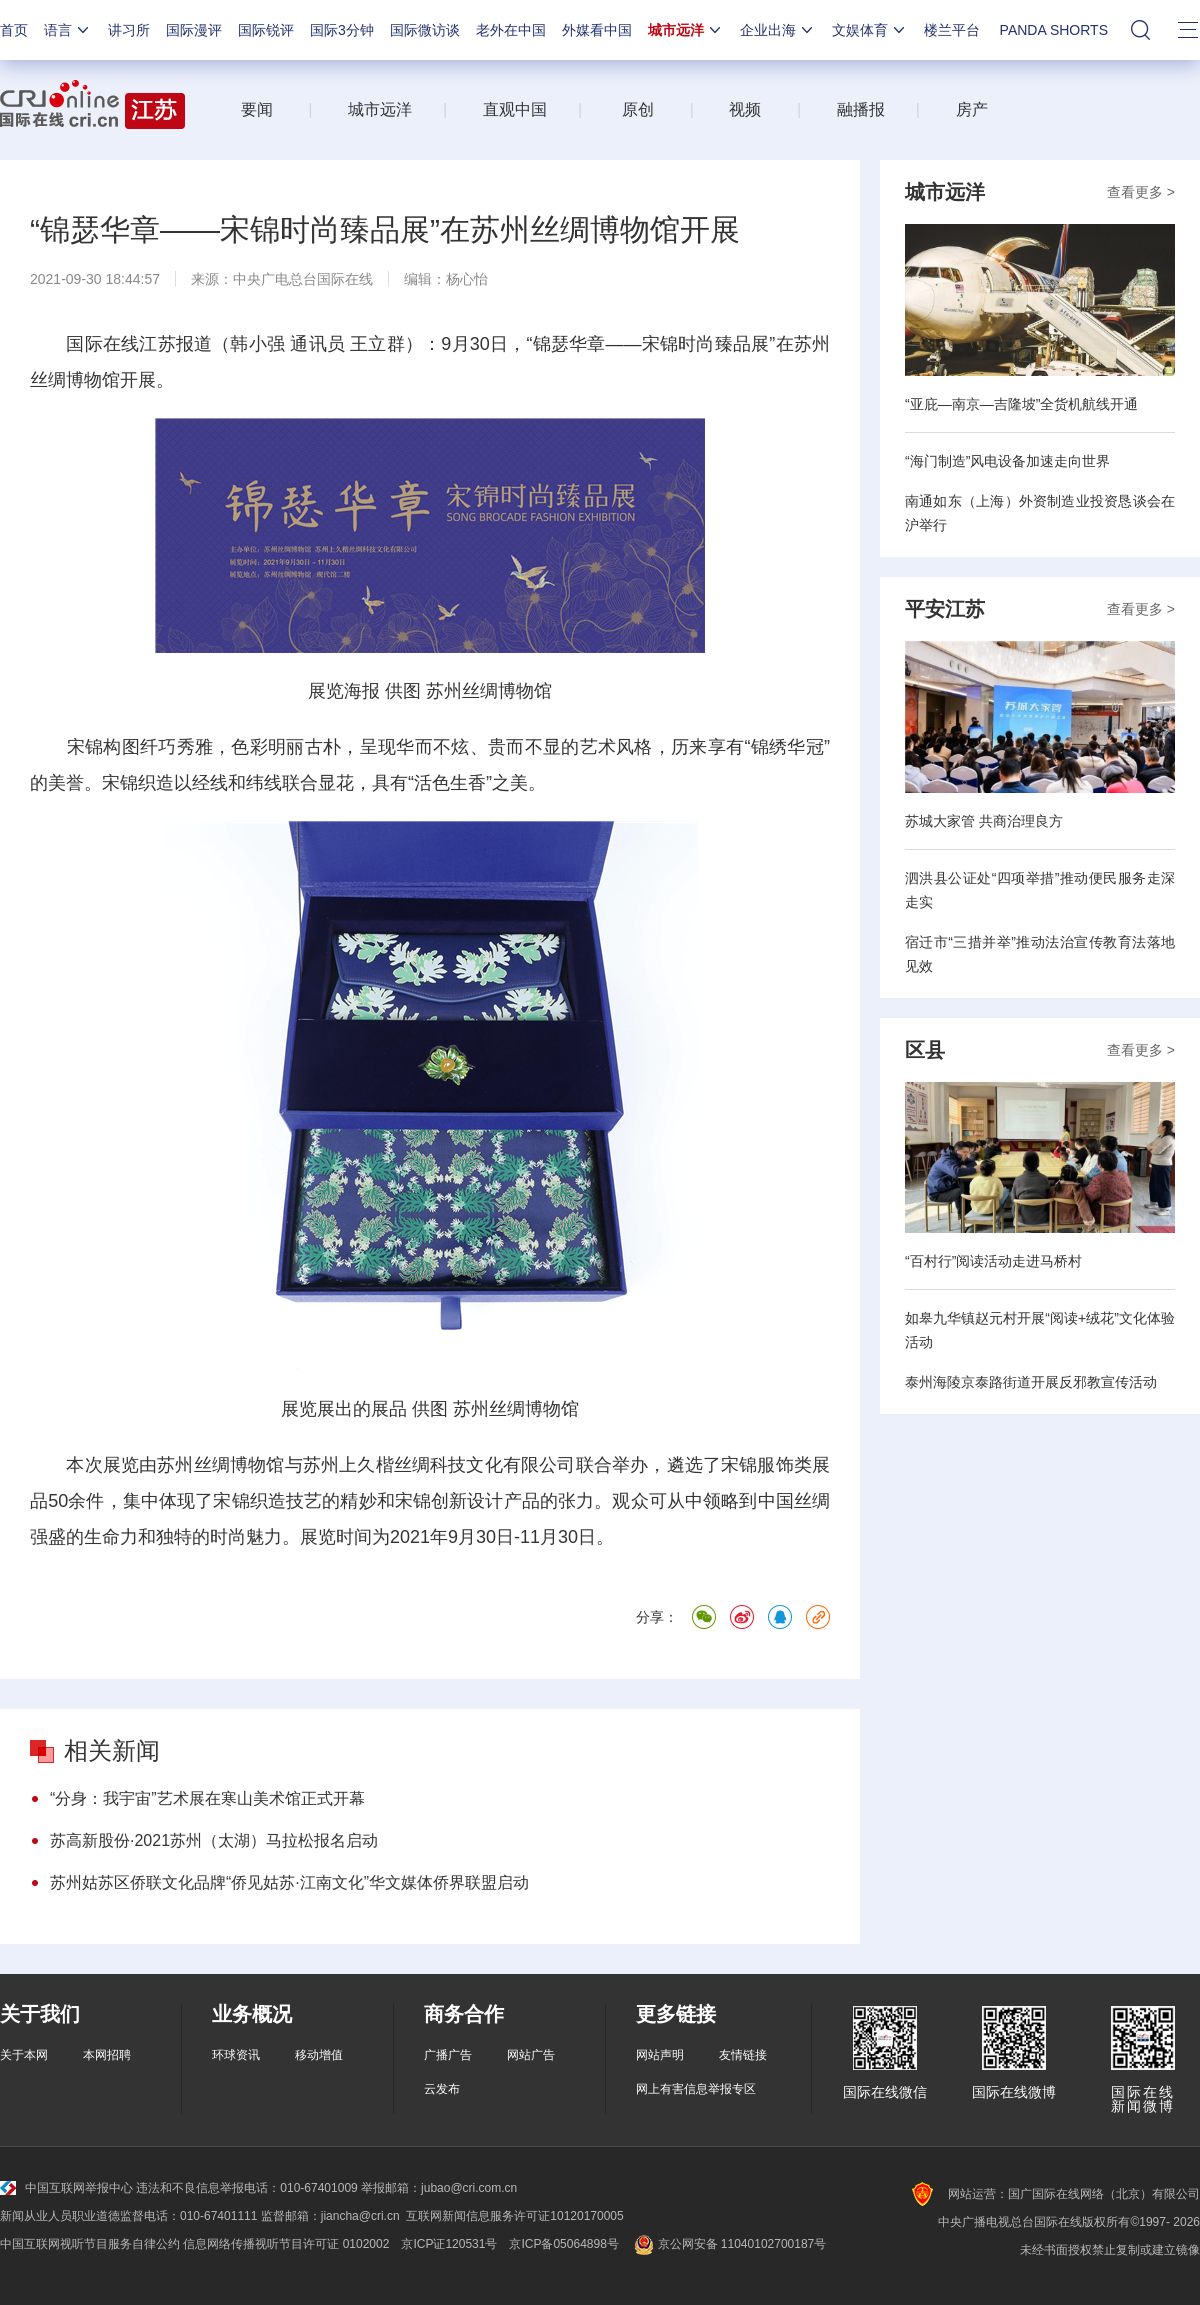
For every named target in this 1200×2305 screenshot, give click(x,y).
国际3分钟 (342, 30)
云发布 (442, 2089)
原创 (638, 109)
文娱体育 (870, 30)
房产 (972, 109)
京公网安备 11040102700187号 (728, 2244)
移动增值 (319, 2055)
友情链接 (743, 2055)
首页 (14, 30)
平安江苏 (945, 609)
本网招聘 (107, 2055)
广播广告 (448, 2055)
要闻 (257, 109)
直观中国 (515, 109)
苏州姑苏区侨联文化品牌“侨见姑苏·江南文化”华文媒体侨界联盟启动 (289, 1882)
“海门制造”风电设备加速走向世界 (1007, 461)
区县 (925, 1050)
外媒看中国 (597, 30)
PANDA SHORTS (1054, 30)
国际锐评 (266, 30)
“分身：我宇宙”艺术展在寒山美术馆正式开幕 (207, 1798)
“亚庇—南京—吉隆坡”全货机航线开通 (1021, 404)
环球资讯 (236, 2055)
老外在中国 (511, 30)
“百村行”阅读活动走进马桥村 (993, 1261)
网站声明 (660, 2055)
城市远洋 (686, 30)
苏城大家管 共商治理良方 (984, 821)
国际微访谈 (425, 30)
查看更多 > (1141, 192)
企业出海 (778, 30)
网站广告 (531, 2055)
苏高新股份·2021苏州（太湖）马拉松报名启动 (214, 1840)
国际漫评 (194, 30)
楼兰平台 (952, 30)
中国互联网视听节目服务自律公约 (90, 2244)
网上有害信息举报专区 (696, 2089)
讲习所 (129, 30)
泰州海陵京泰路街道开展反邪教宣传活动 (1031, 1382)
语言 (68, 30)
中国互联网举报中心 (66, 2188)
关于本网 (24, 2055)
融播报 (861, 109)
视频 (745, 109)
